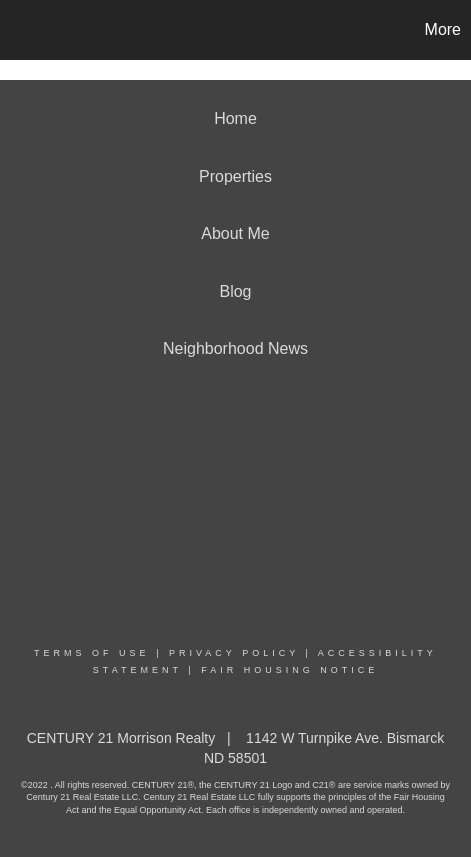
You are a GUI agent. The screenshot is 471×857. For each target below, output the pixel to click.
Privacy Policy (234, 653)
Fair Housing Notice (289, 670)
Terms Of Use (92, 653)
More (443, 29)
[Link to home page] (18, 30)
